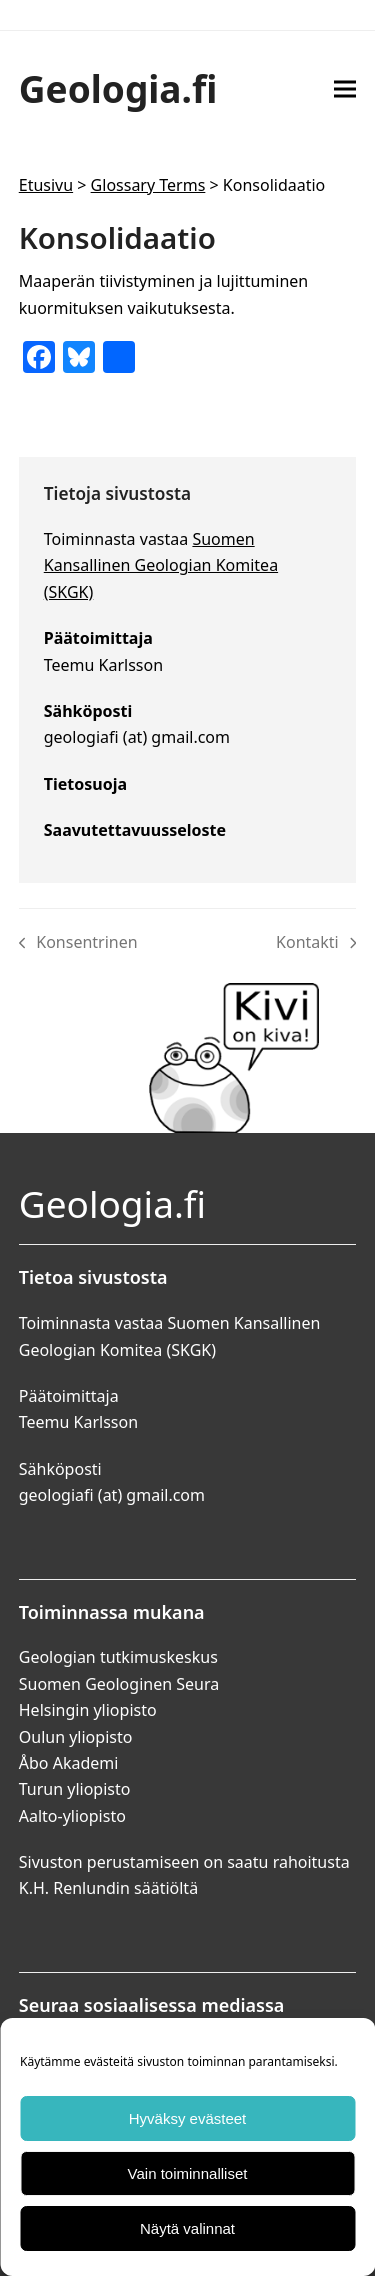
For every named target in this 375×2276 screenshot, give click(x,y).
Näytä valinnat (187, 2228)
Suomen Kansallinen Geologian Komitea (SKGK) (161, 565)
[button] (345, 88)
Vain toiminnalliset (188, 2173)
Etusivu (46, 185)
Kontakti (316, 943)
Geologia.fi (118, 88)
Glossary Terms (148, 185)
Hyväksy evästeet (188, 2118)
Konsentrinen (78, 943)
